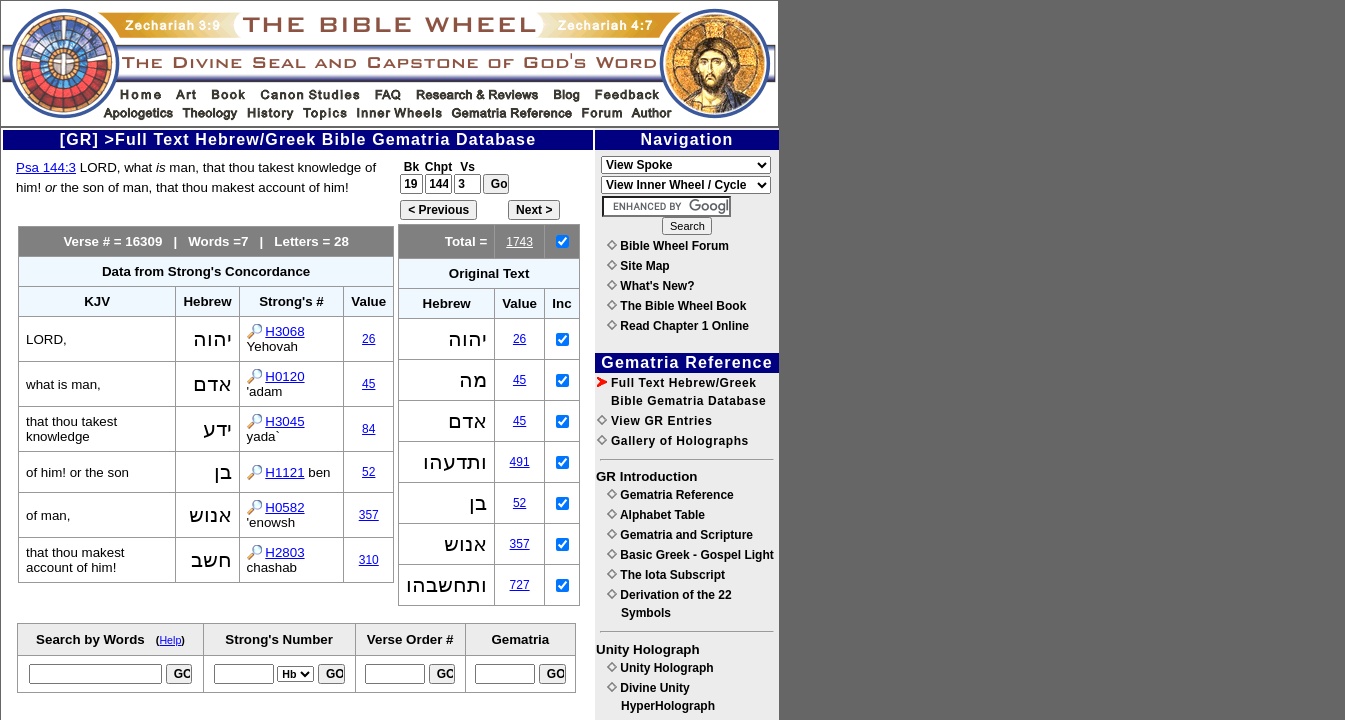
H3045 (284, 421)
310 (369, 560)
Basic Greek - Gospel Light (690, 555)
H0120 (284, 376)
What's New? (651, 286)
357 (369, 515)
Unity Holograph (660, 668)
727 (520, 585)
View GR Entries (654, 421)
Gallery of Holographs (673, 441)
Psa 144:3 (46, 167)
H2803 (284, 552)
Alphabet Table (656, 515)
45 (368, 384)
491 (520, 462)
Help (170, 640)
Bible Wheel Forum (668, 246)
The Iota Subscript (666, 575)
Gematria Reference (670, 495)
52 (368, 472)
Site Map (638, 266)
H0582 (284, 507)
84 (368, 429)
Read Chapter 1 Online (678, 326)
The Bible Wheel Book (676, 306)
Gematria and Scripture (680, 535)
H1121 (284, 472)
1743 (519, 242)
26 (368, 339)
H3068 (284, 331)
